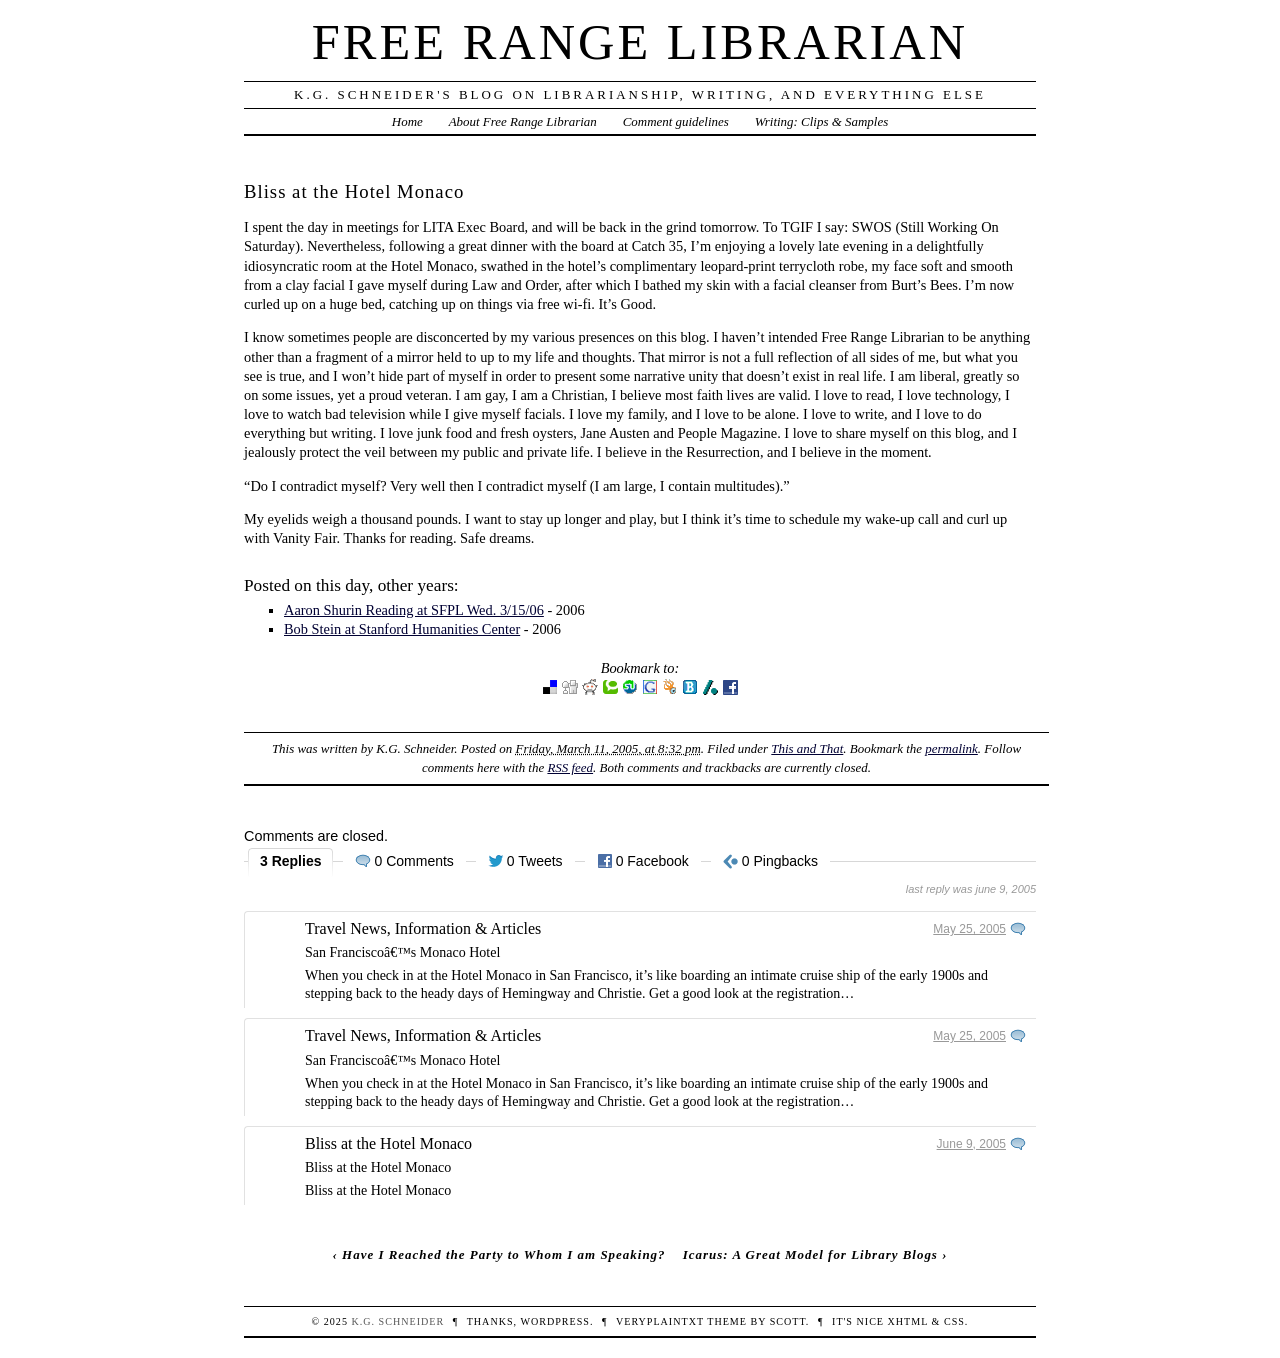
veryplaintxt (660, 1321)
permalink (951, 748)
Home (407, 121)
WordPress (554, 1321)
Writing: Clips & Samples (822, 121)
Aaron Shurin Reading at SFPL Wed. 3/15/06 (414, 610)
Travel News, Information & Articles (423, 928)
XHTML (908, 1321)
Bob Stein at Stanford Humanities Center (402, 629)
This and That (807, 748)
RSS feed (570, 767)
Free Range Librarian (640, 42)
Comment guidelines (676, 121)
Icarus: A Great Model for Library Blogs (810, 1254)
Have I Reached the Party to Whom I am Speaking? (503, 1254)
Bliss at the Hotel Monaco (388, 1143)
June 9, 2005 (971, 1144)
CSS (954, 1321)
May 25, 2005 (969, 929)
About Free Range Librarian (523, 121)
